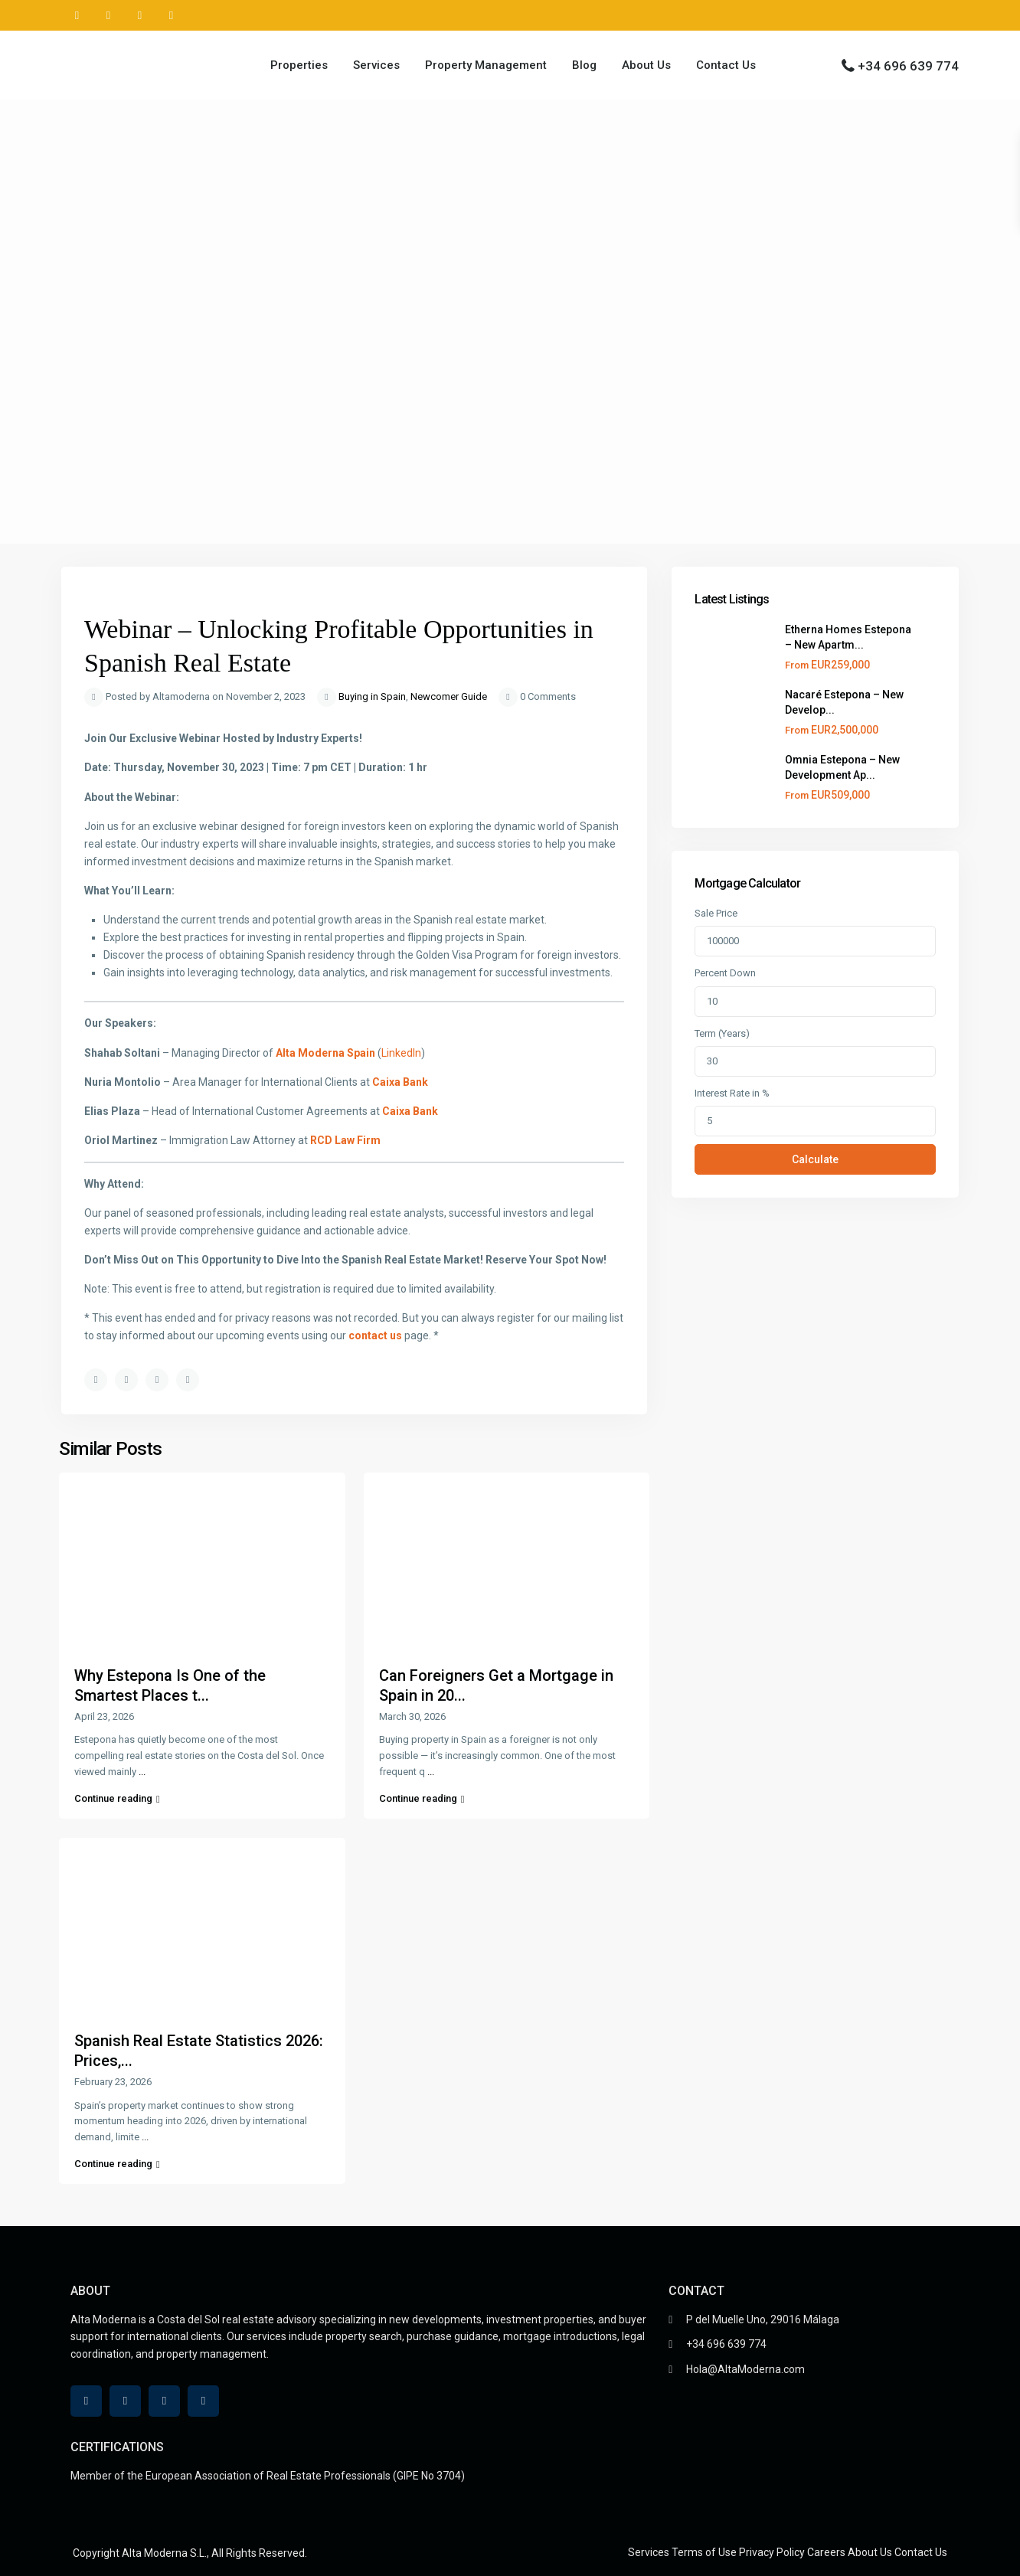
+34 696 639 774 (908, 66)
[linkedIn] (108, 15)
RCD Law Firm (345, 1140)
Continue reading (117, 1798)
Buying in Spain (372, 696)
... (142, 1771)
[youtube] (139, 15)
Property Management (486, 65)
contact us (376, 1335)
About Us (646, 65)
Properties (299, 65)
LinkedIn (401, 1053)
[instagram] (171, 15)
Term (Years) (722, 1033)
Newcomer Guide (448, 696)
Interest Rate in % (732, 1093)
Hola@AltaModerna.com (745, 2369)
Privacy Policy (772, 2552)
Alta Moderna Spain (325, 1053)
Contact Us (726, 65)
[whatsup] (77, 15)
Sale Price (716, 913)
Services (376, 65)
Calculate (815, 1159)
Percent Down (725, 973)
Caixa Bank (400, 1082)
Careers (826, 2552)
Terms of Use (704, 2552)
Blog (584, 65)
